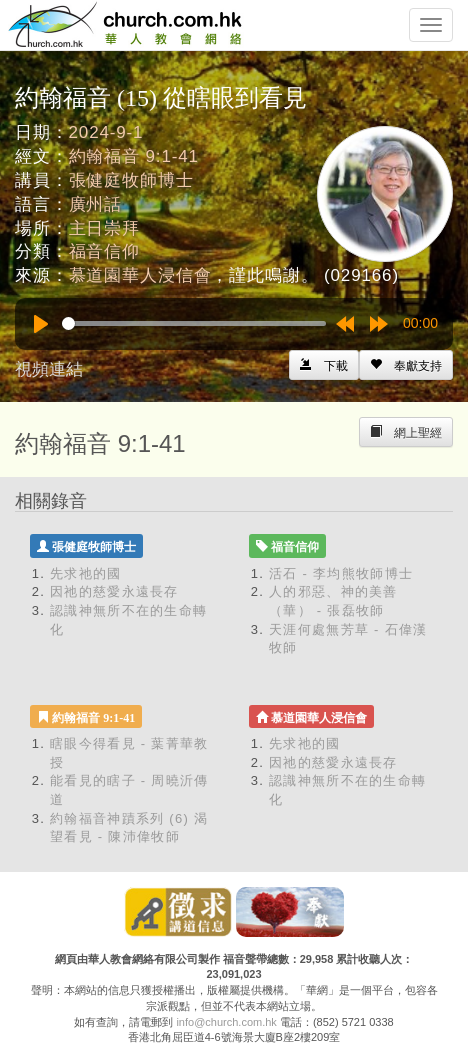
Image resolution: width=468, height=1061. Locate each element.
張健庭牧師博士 (131, 180)
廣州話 (96, 204)
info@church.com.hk (226, 1022)
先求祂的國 (86, 573)
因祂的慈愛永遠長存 (114, 591)
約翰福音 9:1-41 (134, 156)
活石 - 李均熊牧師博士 (341, 573)
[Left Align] (406, 365)
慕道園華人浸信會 (140, 275)
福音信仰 (104, 251)
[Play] (41, 324)
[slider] (194, 323)
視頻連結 (49, 369)
